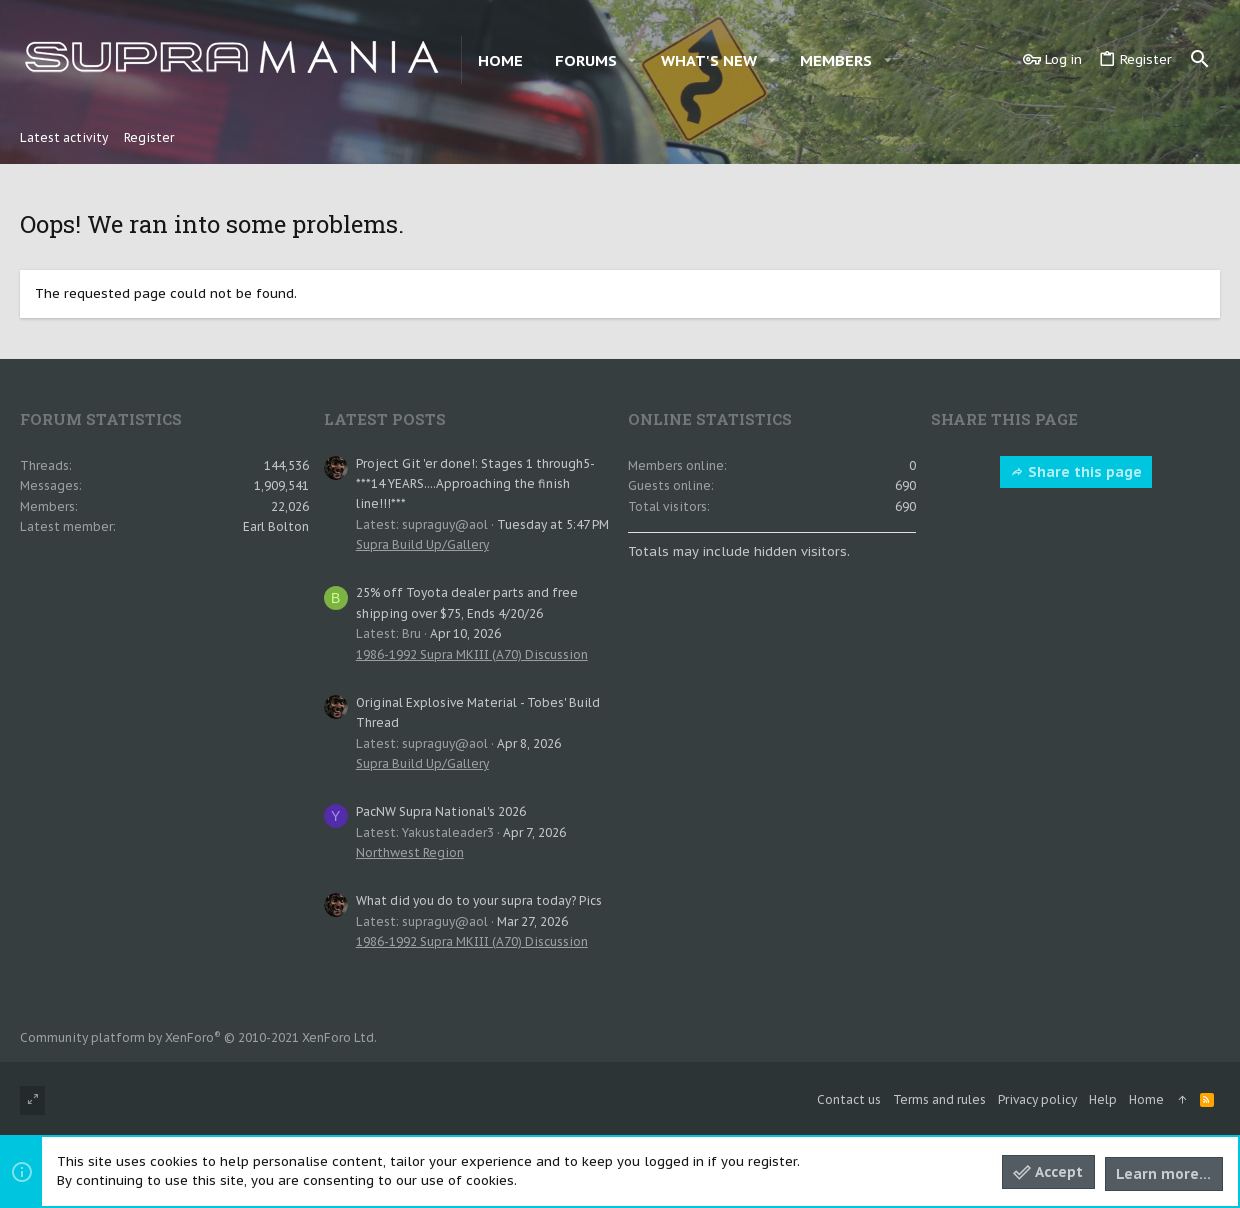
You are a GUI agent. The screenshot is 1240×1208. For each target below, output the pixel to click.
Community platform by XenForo (198, 1037)
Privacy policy (1037, 1099)
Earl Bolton (276, 526)
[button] (632, 60)
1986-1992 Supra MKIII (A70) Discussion (472, 654)
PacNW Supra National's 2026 (441, 811)
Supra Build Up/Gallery (422, 544)
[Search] (1200, 60)
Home (1146, 1099)
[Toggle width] (32, 1100)
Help (1103, 1099)
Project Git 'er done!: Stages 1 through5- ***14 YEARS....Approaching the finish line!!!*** (475, 484)
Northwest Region (410, 852)
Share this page (1076, 472)
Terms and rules (939, 1099)
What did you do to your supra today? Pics (479, 900)
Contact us (849, 1099)
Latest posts (385, 419)
